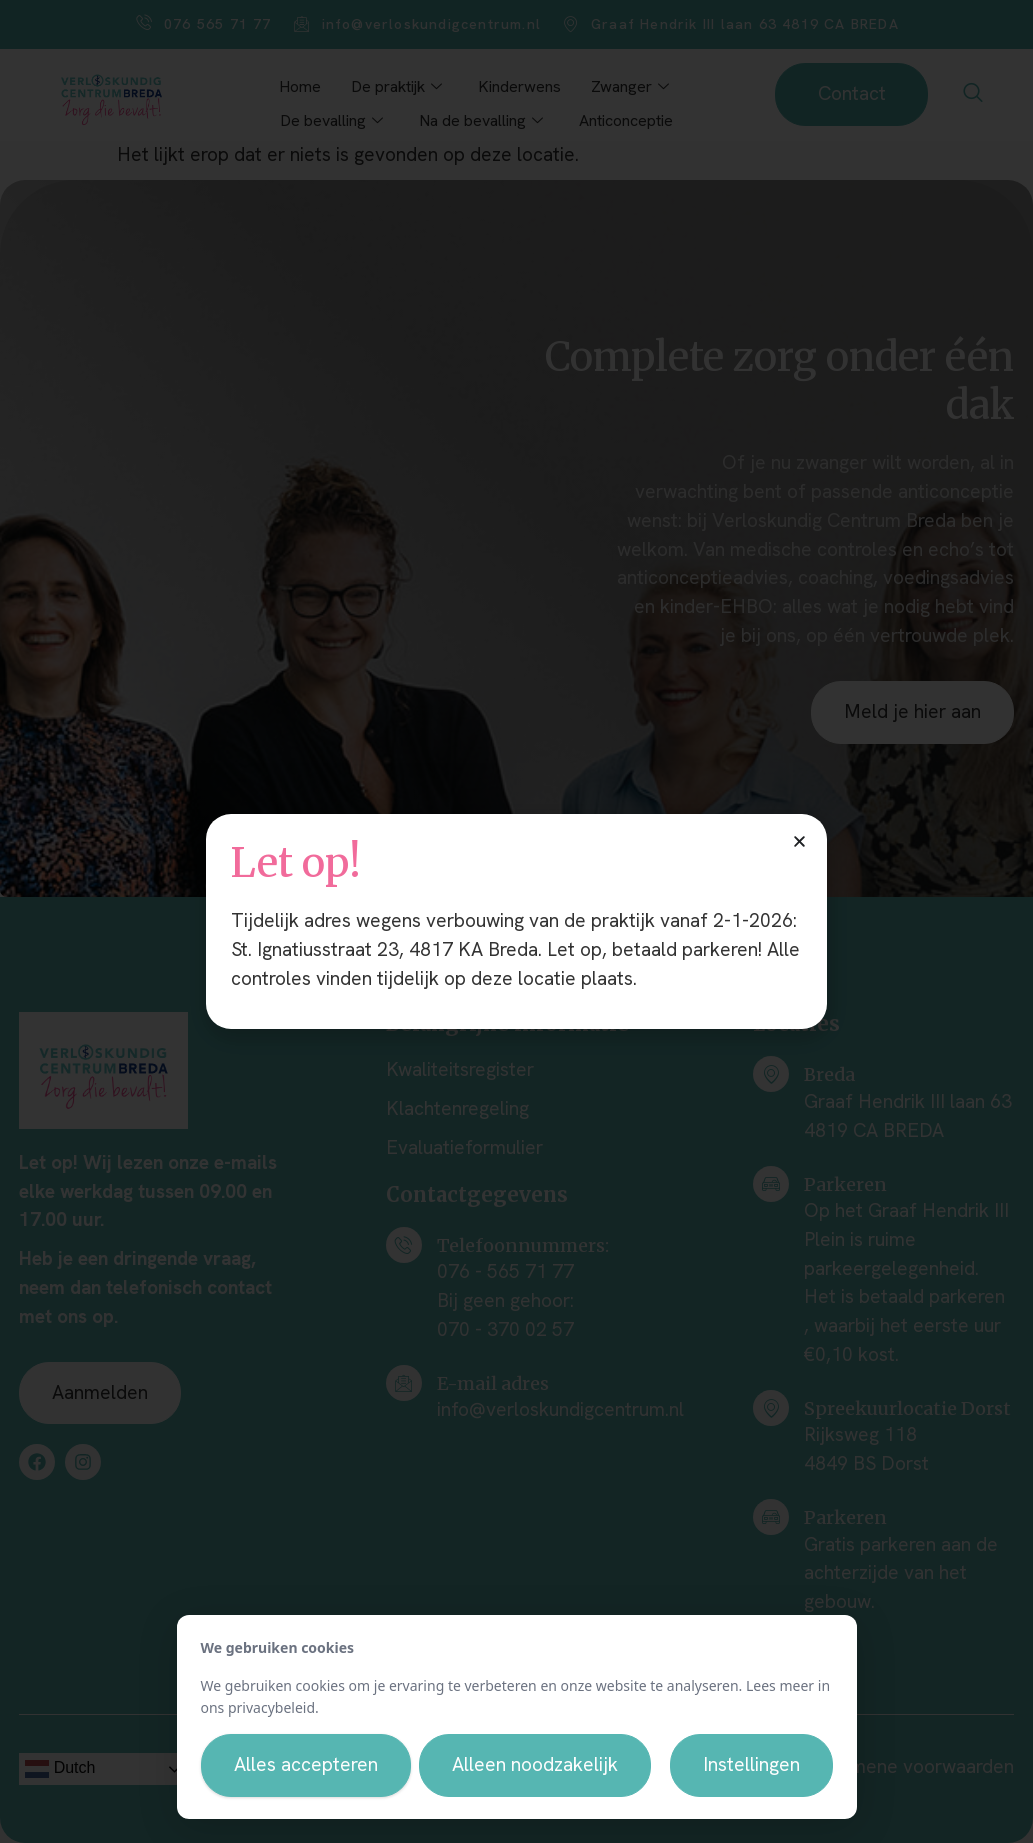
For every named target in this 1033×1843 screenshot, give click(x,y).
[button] (799, 841)
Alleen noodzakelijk (535, 1764)
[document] (516, 921)
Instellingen (751, 1764)
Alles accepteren (306, 1764)
